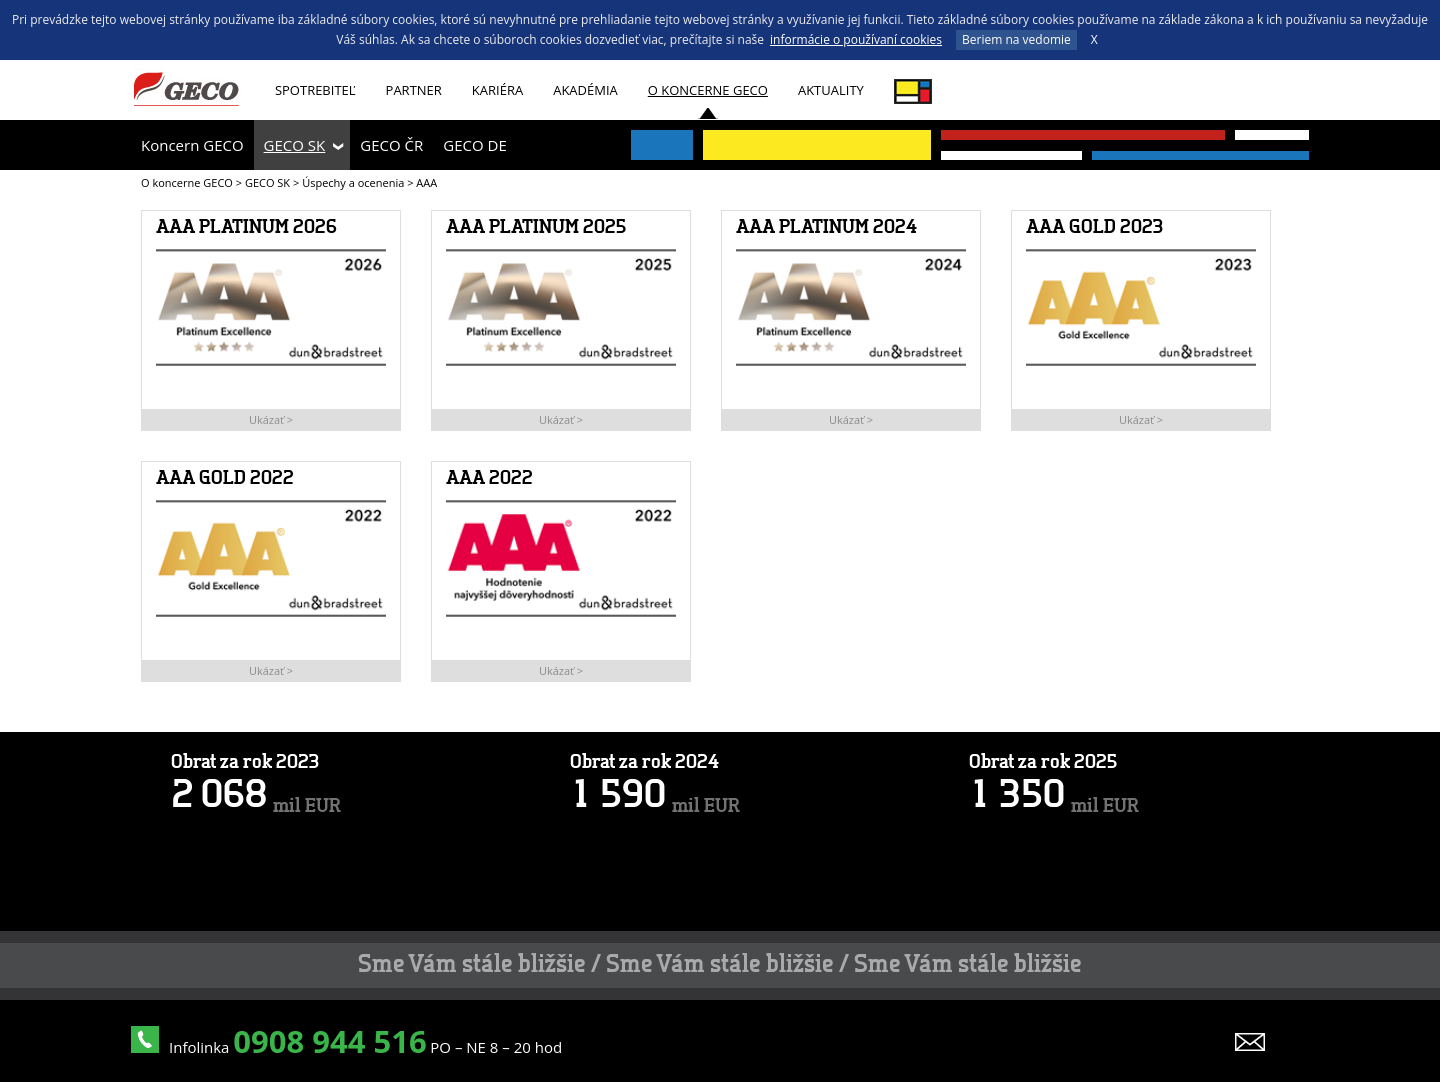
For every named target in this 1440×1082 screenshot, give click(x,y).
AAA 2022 (489, 479)
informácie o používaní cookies (856, 39)
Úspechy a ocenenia (353, 182)
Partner (414, 90)
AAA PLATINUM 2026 (246, 228)
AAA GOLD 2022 (225, 479)
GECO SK (295, 145)
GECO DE (474, 145)
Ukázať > (271, 419)
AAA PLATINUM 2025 (536, 228)
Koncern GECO (192, 145)
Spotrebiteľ (315, 90)
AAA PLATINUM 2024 (826, 228)
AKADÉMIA (585, 90)
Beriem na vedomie (1016, 39)
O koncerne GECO (708, 90)
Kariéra (497, 90)
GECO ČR (391, 145)
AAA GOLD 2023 (1094, 228)
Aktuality (831, 90)
